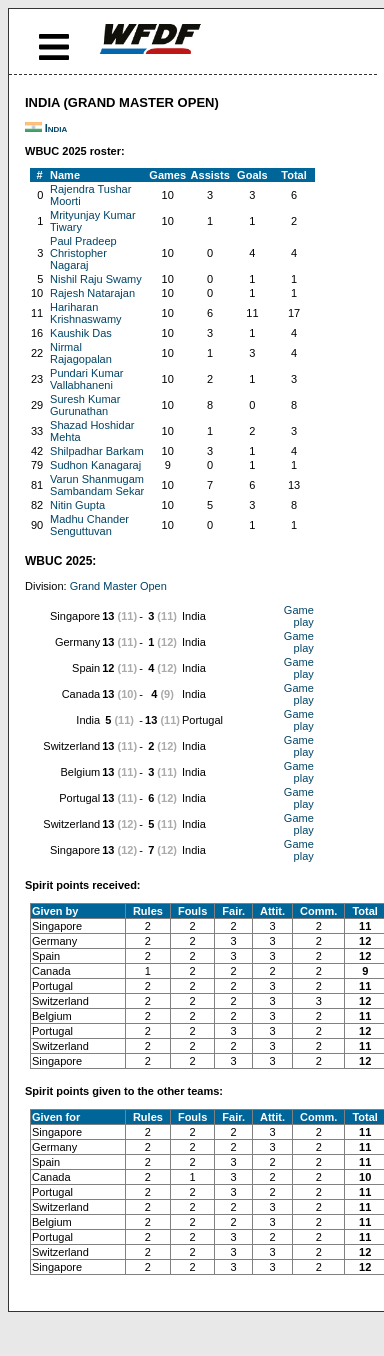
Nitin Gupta (77, 505)
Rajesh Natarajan (92, 293)
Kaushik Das (81, 333)
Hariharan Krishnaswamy (86, 313)
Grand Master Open (118, 586)
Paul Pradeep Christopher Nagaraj (83, 253)
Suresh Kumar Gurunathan (85, 405)
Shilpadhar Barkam (97, 451)
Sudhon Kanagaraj (95, 465)
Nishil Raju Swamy (96, 279)
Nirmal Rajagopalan (81, 353)
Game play (299, 616)
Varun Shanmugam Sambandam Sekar (97, 485)
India (56, 128)
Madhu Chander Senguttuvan (89, 525)
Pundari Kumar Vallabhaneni (86, 379)
